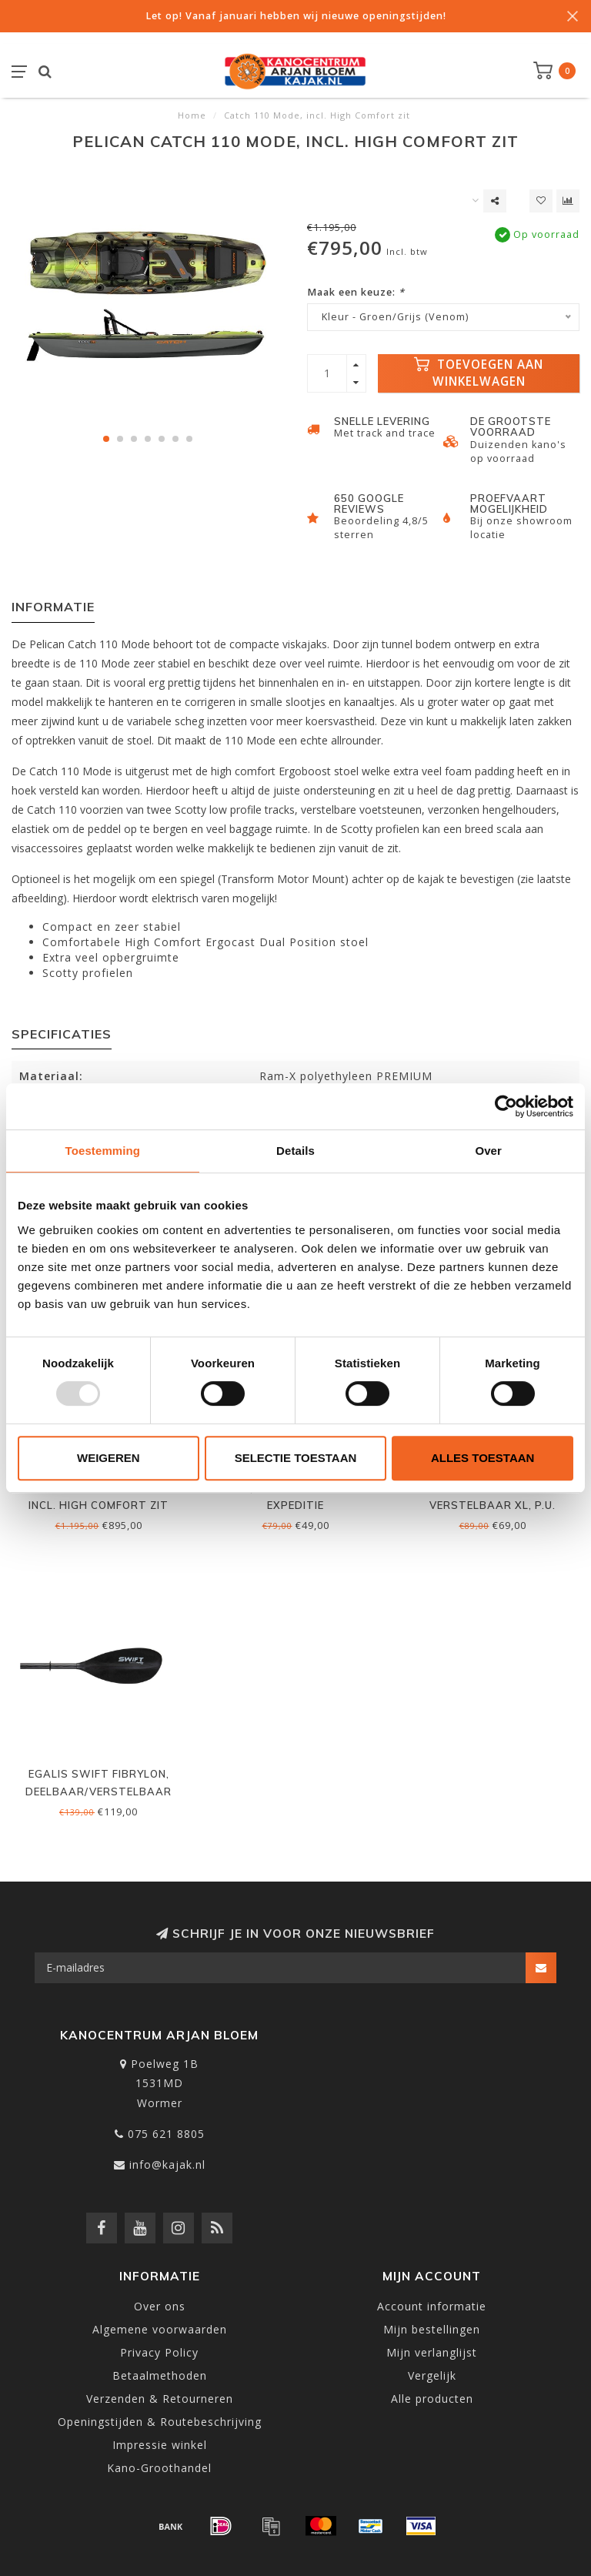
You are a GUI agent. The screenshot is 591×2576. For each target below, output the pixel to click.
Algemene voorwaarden (159, 2329)
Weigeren (108, 1457)
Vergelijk (432, 2375)
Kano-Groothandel (159, 2468)
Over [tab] (488, 1150)
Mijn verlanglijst (431, 2352)
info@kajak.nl (167, 2164)
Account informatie (431, 2306)
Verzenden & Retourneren (159, 2398)
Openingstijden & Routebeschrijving (160, 2421)
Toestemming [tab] (103, 1150)
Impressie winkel (159, 2444)
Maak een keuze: (356, 292)
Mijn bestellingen (431, 2329)
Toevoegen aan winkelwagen (478, 373)
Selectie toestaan (296, 1457)
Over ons (159, 2306)
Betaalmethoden (159, 2375)
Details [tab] (295, 1150)
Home (192, 115)
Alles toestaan (482, 1457)
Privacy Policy (159, 2352)
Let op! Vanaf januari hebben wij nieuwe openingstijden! (295, 15)
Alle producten (432, 2398)
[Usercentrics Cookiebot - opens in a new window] (506, 1106)
